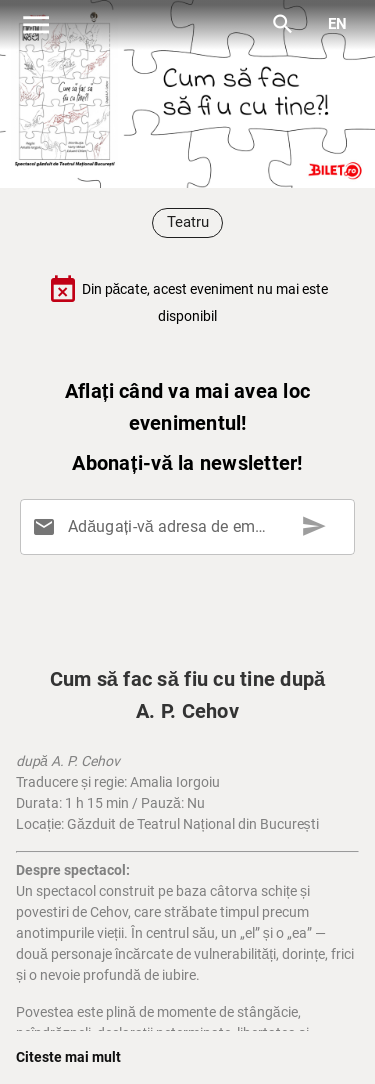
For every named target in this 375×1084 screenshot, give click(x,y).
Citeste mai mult (68, 1057)
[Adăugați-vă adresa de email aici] (191, 527)
